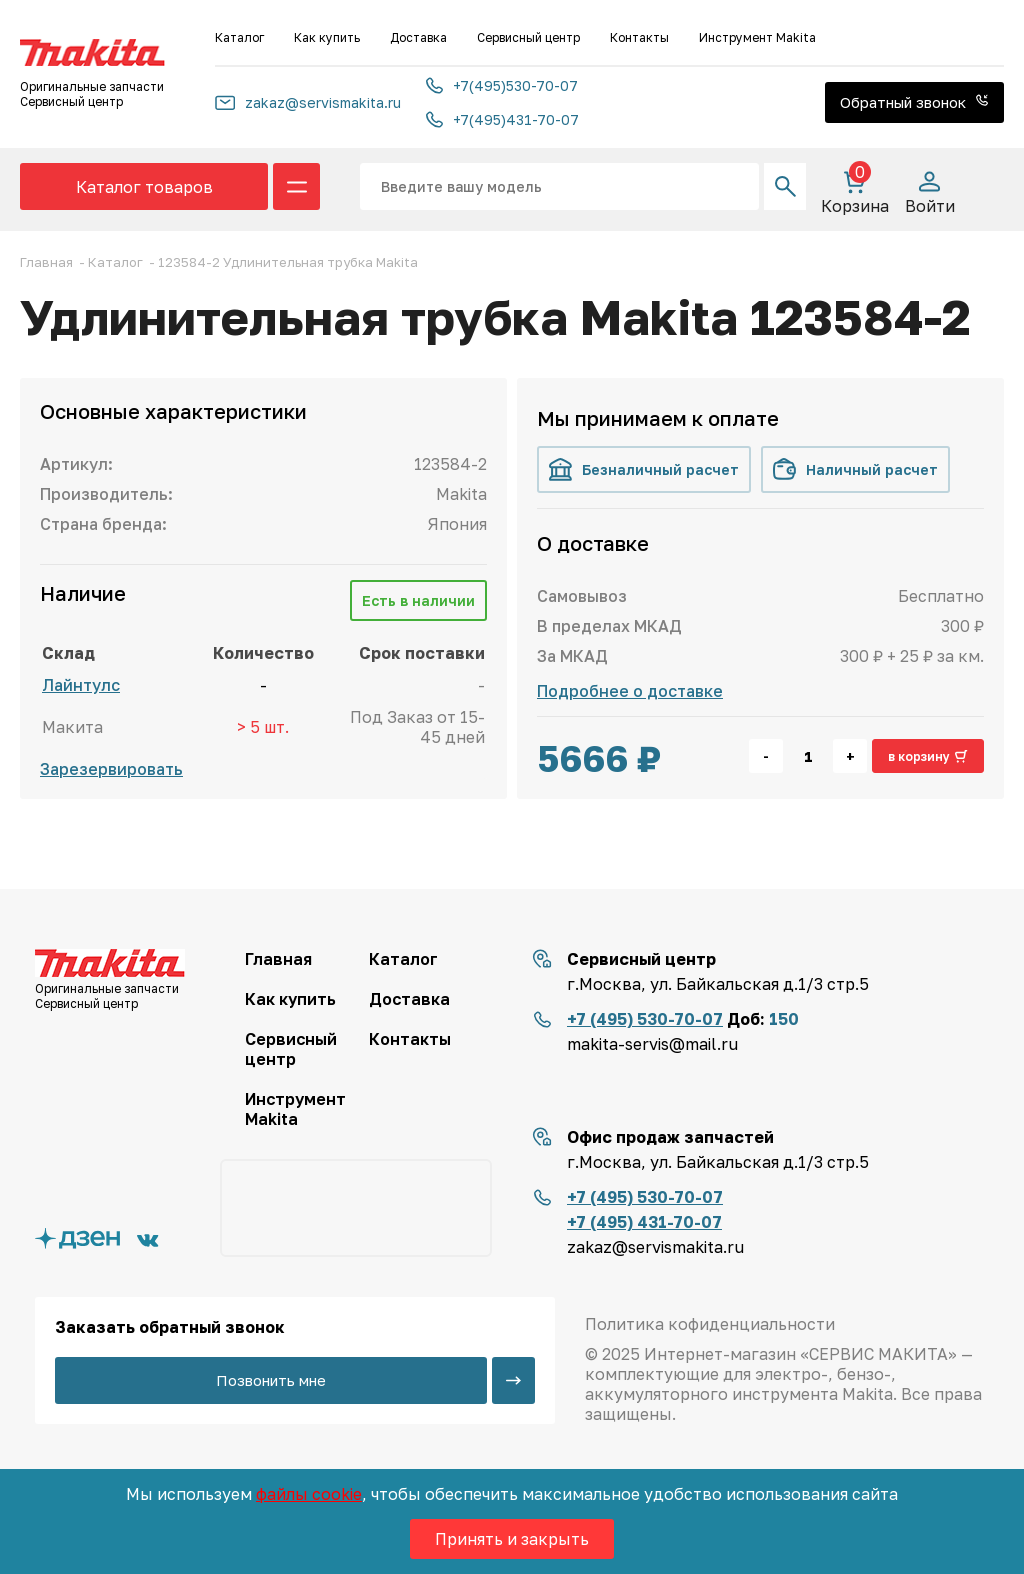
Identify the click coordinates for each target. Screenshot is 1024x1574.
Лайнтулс (81, 685)
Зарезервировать (111, 769)
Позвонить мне (271, 1380)
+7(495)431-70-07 (502, 119)
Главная (278, 959)
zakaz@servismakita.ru (308, 102)
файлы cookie (309, 1494)
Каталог (239, 37)
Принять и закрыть (512, 1539)
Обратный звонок (914, 102)
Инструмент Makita (757, 37)
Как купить (327, 37)
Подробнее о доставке (630, 691)
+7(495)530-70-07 (502, 85)
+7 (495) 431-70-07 (644, 1222)
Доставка (418, 37)
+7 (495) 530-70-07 (645, 1019)
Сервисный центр (528, 37)
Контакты (639, 37)
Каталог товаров (144, 187)
